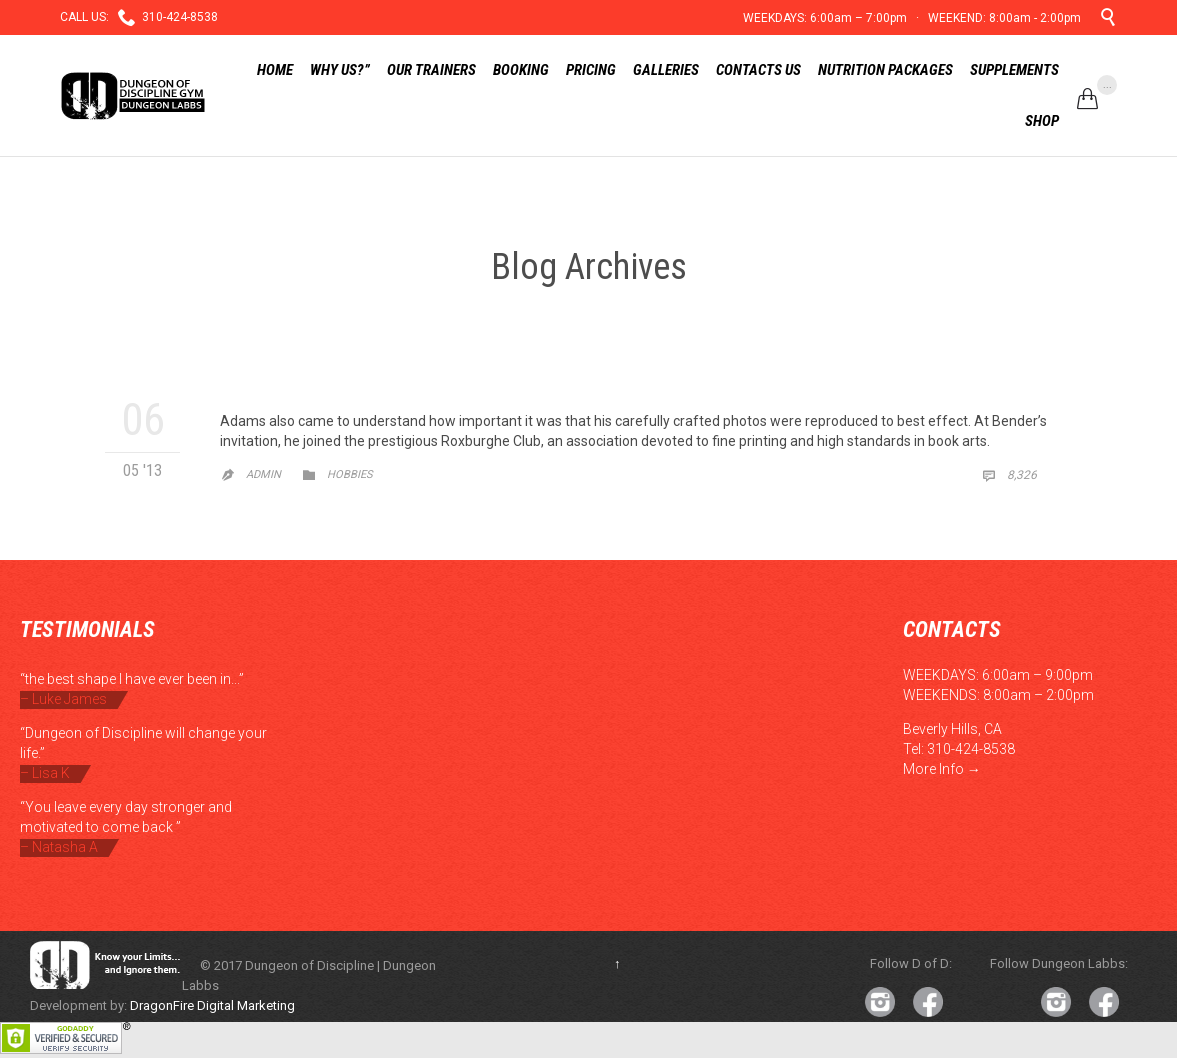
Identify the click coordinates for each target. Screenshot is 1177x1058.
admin (263, 474)
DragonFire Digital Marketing (212, 1005)
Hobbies (350, 474)
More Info (933, 769)
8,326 (1009, 475)
